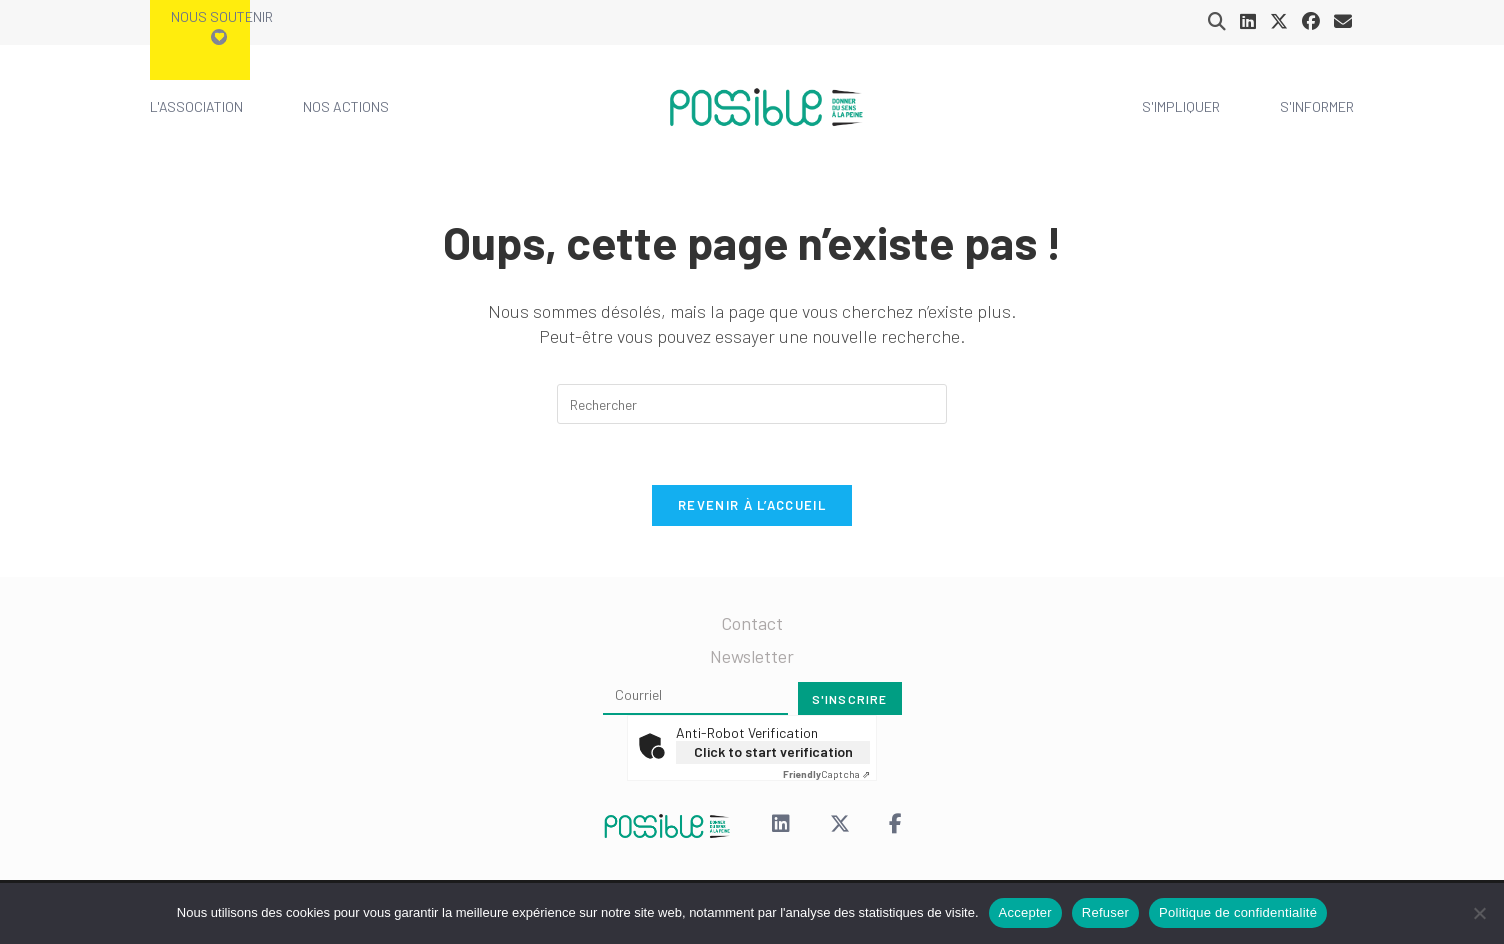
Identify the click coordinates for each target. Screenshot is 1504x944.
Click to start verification (773, 751)
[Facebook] (895, 825)
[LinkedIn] (781, 825)
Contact (752, 623)
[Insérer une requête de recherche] (752, 404)
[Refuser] (1479, 913)
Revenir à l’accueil (752, 505)
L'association (196, 106)
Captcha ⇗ (826, 774)
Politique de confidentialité (1238, 912)
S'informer (1317, 106)
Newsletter (752, 656)
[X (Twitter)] (840, 825)
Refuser (1105, 912)
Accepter (1025, 912)
